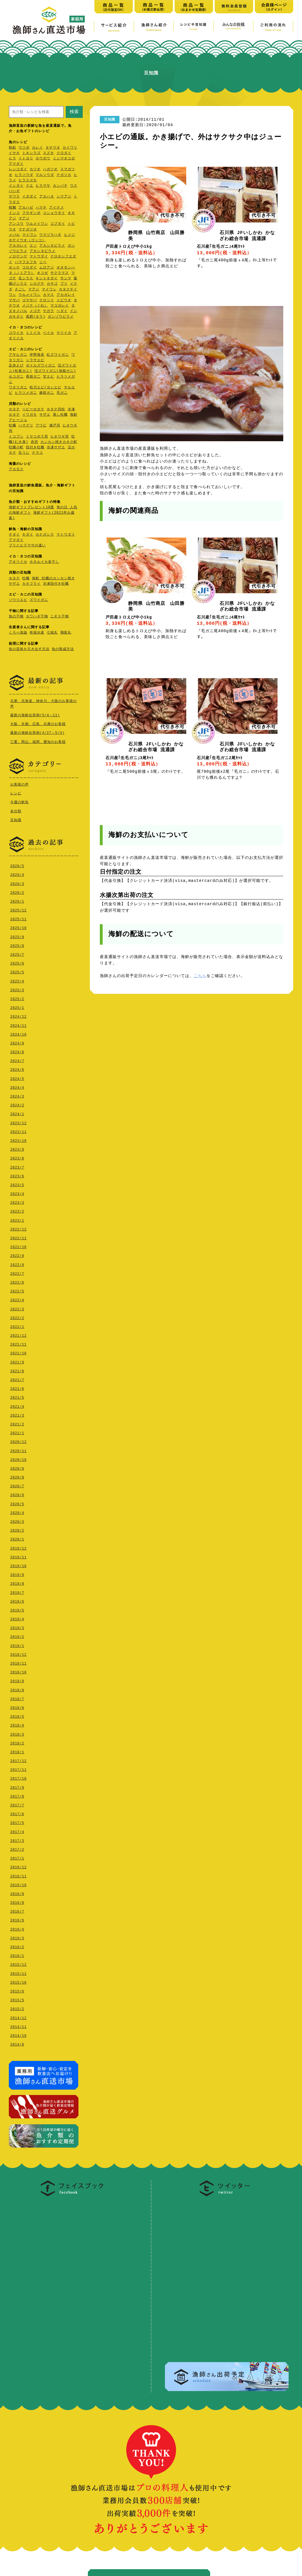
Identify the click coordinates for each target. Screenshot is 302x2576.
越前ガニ (46, 393)
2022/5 (17, 1290)
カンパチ (60, 186)
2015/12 (18, 1963)
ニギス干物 (59, 616)
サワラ (14, 196)
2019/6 (17, 1600)
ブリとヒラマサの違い (27, 545)
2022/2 (17, 1316)
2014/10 (18, 2034)
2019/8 (17, 1582)
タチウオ (52, 147)
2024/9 (17, 1042)
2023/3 (17, 1201)
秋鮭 (12, 147)
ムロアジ (46, 267)
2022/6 (17, 1281)
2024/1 (17, 1112)
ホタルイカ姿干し (44, 562)
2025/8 (17, 944)
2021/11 (18, 1343)
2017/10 (18, 1777)
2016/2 (17, 1945)
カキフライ (31, 584)
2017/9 (17, 1786)
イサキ (14, 153)
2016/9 (17, 1892)
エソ (33, 245)
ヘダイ (62, 311)
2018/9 (17, 1679)
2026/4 (17, 873)
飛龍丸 (65, 632)
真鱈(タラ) (35, 317)
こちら (200, 975)
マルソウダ (45, 175)
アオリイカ (18, 562)
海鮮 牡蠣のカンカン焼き (53, 578)
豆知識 (15, 819)
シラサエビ (35, 360)
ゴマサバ (29, 300)
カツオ (35, 169)
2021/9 (17, 1361)
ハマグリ (25, 425)
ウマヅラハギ (50, 235)
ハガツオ (50, 169)
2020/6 (17, 1493)
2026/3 (17, 882)
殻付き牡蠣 (35, 447)
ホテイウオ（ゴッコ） (27, 240)
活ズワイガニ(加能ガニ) (55, 371)
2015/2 (17, 2007)
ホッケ (14, 267)
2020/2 (17, 1529)
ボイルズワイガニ (40, 365)
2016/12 (18, 1865)
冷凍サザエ (56, 447)
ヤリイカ (64, 333)
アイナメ (56, 207)
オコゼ (42, 273)
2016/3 (17, 1936)
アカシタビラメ (52, 245)
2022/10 (18, 1245)
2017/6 (17, 1812)
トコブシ (16, 436)
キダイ (27, 534)
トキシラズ (31, 153)
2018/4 (17, 1724)
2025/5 (17, 971)
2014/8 (17, 2043)
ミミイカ (33, 333)
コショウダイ (54, 213)
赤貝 (34, 442)
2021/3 (17, 1414)
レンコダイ (18, 169)
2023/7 (17, 1166)
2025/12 (18, 909)
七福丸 (52, 632)
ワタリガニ (18, 387)
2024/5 (17, 1077)
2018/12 (18, 1653)
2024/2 (17, 1103)
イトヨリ (25, 158)
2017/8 (17, 1795)
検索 (74, 111)
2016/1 (17, 1954)
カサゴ (52, 284)
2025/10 (18, 926)
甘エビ (48, 376)
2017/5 (17, 1821)
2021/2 (17, 1423)
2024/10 (18, 1033)
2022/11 (18, 1236)
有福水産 (37, 632)
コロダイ (29, 267)
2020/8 (17, 1476)
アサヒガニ (18, 355)
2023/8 (17, 1157)
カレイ (37, 147)
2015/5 (17, 1998)
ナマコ (37, 453)
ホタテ (14, 409)
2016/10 (18, 1883)
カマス (48, 295)
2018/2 (17, 1742)
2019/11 (18, 1555)
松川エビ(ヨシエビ (45, 387)
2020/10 (18, 1458)
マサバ (14, 300)
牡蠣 (12, 425)
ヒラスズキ (27, 180)
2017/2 (17, 1848)
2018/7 (17, 1697)
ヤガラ (48, 311)
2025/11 (18, 917)
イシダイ (16, 186)
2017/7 (17, 1804)
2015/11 (18, 1972)
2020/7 (17, 1484)
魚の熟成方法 (63, 649)
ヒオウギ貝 (59, 436)
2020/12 (18, 1440)
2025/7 (17, 953)
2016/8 (17, 1901)
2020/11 (18, 1449)
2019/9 (17, 1573)
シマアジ (64, 196)
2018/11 (18, 1662)
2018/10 (18, 1671)
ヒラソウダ (24, 175)
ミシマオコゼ (64, 158)
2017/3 (17, 1839)
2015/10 (18, 1981)
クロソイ (46, 300)
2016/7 (17, 1910)
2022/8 (17, 1263)
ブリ (64, 284)
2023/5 (17, 1183)
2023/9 (17, 1148)
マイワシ (29, 235)
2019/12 (18, 1547)
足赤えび (16, 365)
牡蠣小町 (16, 447)
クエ (29, 186)
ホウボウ (43, 158)
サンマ (65, 278)
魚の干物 (16, 616)
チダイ (14, 534)
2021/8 (17, 1369)
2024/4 (17, 1086)
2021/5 (17, 1396)
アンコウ (16, 224)
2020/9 (17, 1467)
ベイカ (48, 333)
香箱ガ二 (33, 376)
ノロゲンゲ (18, 256)
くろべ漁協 (18, 632)
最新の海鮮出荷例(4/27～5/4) (37, 732)
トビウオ (64, 300)
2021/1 (17, 1431)
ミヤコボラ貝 (37, 436)
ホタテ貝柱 (56, 409)
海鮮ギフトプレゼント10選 (31, 507)
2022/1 (17, 1325)
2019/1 (17, 1644)
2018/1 (17, 1750)
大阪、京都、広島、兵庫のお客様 (38, 723)
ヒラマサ (43, 186)
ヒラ (12, 158)
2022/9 (17, 1254)
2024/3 (17, 1095)
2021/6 (17, 1387)
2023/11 (18, 1130)
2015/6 (17, 1990)
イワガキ (29, 415)
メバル (14, 235)
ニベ (43, 262)
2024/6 (17, 1068)
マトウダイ (39, 256)
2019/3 (17, 1626)
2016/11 (18, 1875)
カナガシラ (45, 534)
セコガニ (16, 376)
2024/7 (17, 1059)
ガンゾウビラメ (61, 317)
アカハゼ (25, 207)
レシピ (15, 792)
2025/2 (17, 997)
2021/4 (17, 1405)
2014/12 (18, 2016)
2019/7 (17, 1591)
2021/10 (18, 1352)
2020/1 (17, 1538)
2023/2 (17, 1210)
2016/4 (17, 1928)
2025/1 (17, 1006)
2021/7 (17, 1378)
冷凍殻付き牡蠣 (56, 584)
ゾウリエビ (18, 600)
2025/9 (17, 935)
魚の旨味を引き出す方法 (29, 649)
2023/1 (17, 1219)
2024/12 (18, 1015)
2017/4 (17, 1830)
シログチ (37, 284)
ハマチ (41, 207)
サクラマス (59, 273)
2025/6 (17, 962)
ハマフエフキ (26, 262)
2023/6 (17, 1175)
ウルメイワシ (37, 224)
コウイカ (16, 333)
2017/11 (18, 1768)
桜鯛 (12, 207)
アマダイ (16, 164)
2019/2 (17, 1635)
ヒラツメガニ (26, 393)
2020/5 (17, 1502)
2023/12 (18, 1121)
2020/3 (17, 1520)
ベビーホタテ (33, 409)
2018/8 (17, 1688)
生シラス (25, 278)
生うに (24, 453)
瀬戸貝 (54, 425)
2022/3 (17, 1307)
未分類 (15, 810)
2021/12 (18, 1334)
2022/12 (18, 1228)
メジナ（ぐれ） (35, 305)
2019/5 (17, 1609)
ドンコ (14, 213)
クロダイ (64, 153)
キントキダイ (47, 278)
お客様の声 (19, 783)
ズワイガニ (39, 600)
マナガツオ (27, 229)
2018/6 (17, 1706)
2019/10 (18, 1564)
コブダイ (57, 224)
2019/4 (17, 1617)
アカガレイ (18, 245)
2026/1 (17, 900)
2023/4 (17, 1192)
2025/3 (17, 988)
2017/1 (17, 1857)
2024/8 (17, 1050)
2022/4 (17, 1298)
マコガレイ (59, 305)
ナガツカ (64, 175)
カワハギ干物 (37, 616)
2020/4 (17, 1511)
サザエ (44, 415)
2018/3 (17, 1733)
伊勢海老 (37, 355)
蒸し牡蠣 (60, 415)
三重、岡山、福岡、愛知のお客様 (38, 741)
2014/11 (18, 2025)
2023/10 (18, 1139)
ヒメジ (69, 235)
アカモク (16, 469)
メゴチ (35, 311)
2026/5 (17, 864)
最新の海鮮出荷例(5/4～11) (35, 715)
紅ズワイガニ (58, 355)
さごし (20, 289)
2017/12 (18, 1759)
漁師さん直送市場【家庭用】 (49, 20)
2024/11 (18, 1024)
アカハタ (46, 196)
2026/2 (17, 891)
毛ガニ (62, 393)
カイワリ (70, 147)
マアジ (24, 218)
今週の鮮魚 (19, 801)
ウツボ (24, 147)
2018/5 (17, 1715)
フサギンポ (31, 213)
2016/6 (17, 1919)
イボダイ (29, 196)
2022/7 (17, 1272)
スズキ (48, 153)
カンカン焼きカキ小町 (58, 442)
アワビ (41, 425)
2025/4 (17, 980)
